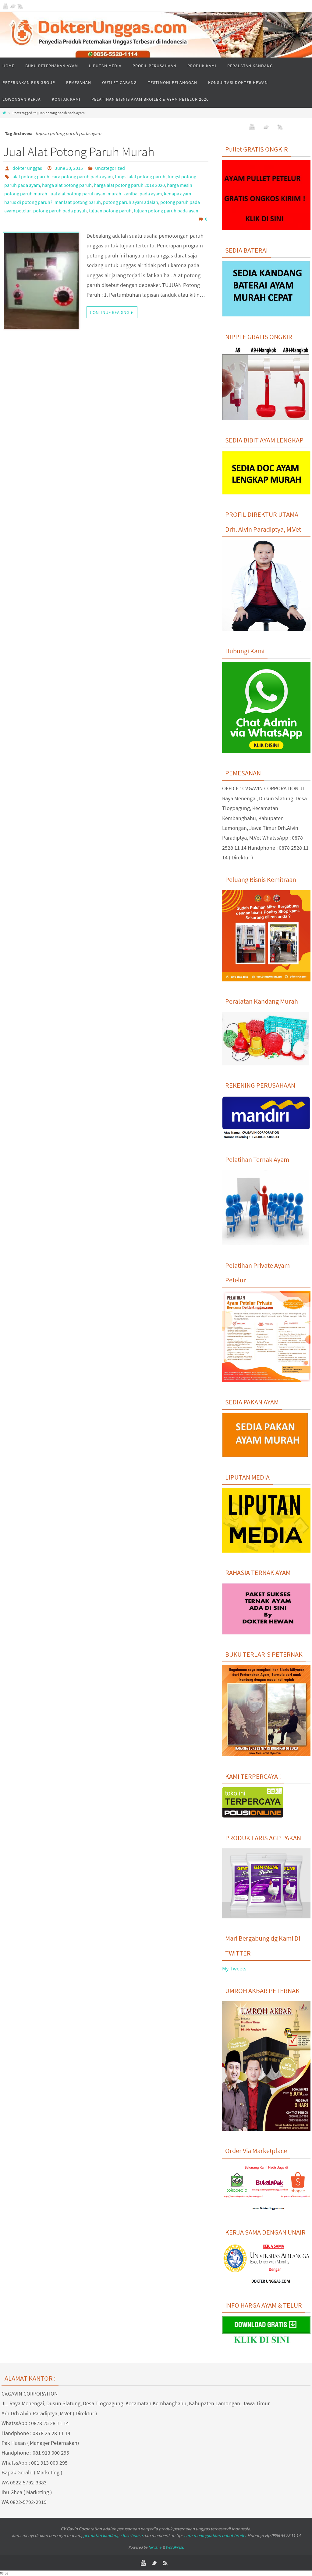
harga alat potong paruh (67, 185)
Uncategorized (110, 168)
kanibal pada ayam (142, 193)
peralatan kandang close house (112, 2535)
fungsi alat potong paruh (140, 176)
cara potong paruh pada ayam (82, 176)
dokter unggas (27, 168)
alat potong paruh (30, 176)
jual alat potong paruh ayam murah (85, 193)
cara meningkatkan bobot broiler (215, 2535)
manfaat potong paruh (78, 202)
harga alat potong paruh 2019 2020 (129, 185)
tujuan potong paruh (110, 211)
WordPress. (175, 2547)
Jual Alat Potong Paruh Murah (78, 151)
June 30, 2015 (69, 168)
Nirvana (154, 2547)
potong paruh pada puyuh (60, 211)
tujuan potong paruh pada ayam (167, 211)
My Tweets (234, 1968)
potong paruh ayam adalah (130, 202)
